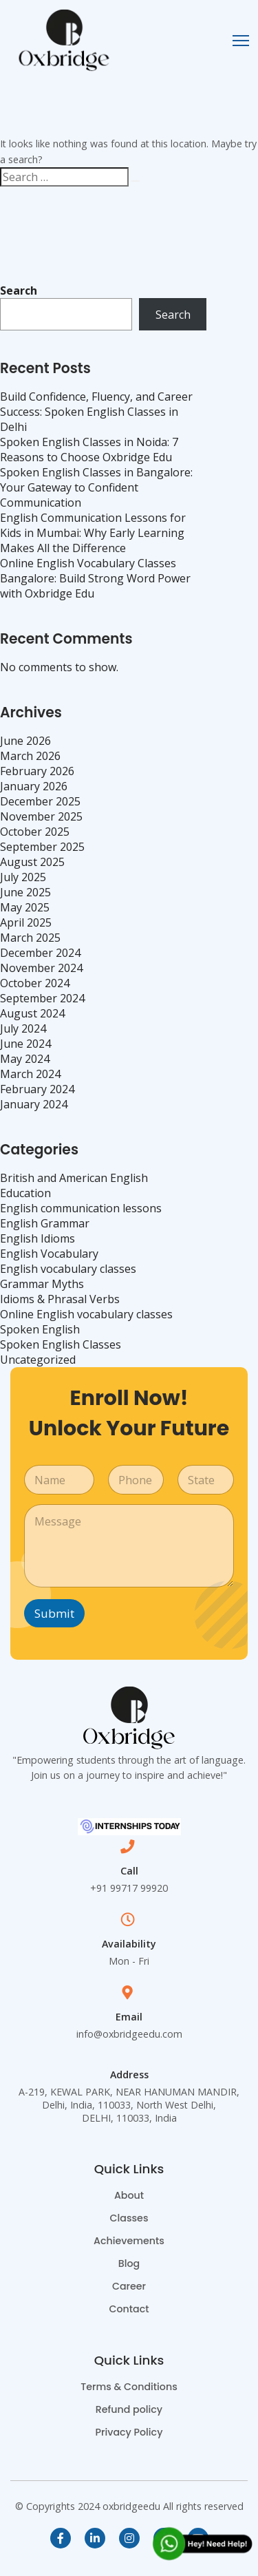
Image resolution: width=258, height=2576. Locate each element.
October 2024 (34, 983)
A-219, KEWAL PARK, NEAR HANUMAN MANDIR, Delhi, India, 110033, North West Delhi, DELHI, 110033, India (129, 2104)
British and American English (74, 1177)
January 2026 (33, 786)
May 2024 (25, 1058)
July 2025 (23, 877)
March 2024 (30, 1073)
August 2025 (32, 861)
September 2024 (42, 998)
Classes (129, 2218)
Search (18, 290)
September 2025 (42, 846)
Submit (54, 1613)
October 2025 (34, 831)
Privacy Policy (129, 2432)
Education (25, 1193)
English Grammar (44, 1223)
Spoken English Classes (60, 1344)
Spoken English (40, 1329)
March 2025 (30, 937)
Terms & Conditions (128, 2387)
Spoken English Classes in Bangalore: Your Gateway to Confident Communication (96, 487)
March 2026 (30, 755)
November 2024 (41, 967)
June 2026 (25, 740)
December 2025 (40, 801)
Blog (129, 2263)
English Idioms (37, 1238)
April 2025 (26, 922)
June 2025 (25, 892)
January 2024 (33, 1104)
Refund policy (129, 2409)
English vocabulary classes (68, 1268)
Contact (129, 2309)
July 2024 (23, 1028)
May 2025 (25, 907)
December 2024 (40, 952)
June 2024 (25, 1043)
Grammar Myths (42, 1283)
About (129, 2195)
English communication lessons (81, 1208)
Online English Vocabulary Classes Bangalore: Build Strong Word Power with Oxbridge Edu (95, 578)
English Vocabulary (49, 1253)
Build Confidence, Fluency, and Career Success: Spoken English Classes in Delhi (96, 411)
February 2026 (37, 771)
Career (129, 2286)
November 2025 (41, 816)
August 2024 (32, 1013)
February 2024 (37, 1089)
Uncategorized (38, 1359)
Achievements (129, 2241)
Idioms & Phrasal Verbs (60, 1299)
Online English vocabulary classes (86, 1314)
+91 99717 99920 (129, 1887)
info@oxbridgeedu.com (129, 2033)
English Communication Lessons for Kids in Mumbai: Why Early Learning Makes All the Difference (93, 533)
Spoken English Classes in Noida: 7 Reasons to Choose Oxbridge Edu (89, 449)
